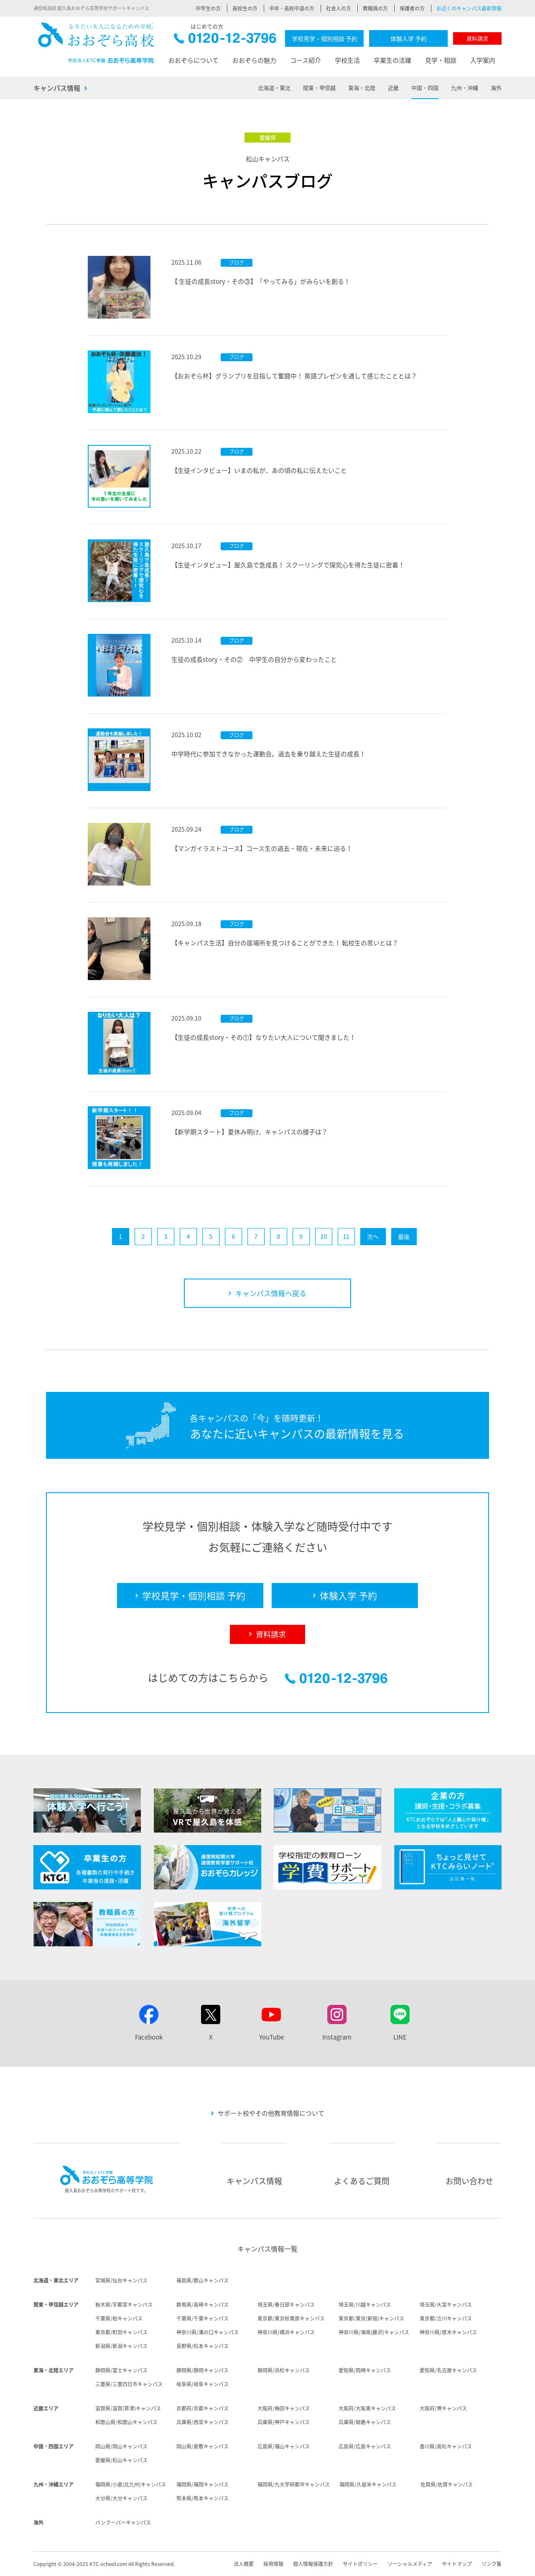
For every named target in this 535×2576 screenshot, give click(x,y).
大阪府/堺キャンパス (443, 2408)
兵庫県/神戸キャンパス (283, 2422)
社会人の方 (338, 8)
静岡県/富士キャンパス (121, 2370)
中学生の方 (208, 8)
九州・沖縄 (464, 88)
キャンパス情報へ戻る (270, 1293)
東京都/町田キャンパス (121, 2332)
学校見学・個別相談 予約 (324, 38)
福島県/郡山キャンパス (202, 2280)
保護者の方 (412, 8)
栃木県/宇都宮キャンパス (124, 2304)
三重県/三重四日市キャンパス (129, 2384)
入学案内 (482, 60)
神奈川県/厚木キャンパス (448, 2332)
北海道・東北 (274, 88)
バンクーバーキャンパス (123, 2522)
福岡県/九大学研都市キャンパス (293, 2484)
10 (323, 1236)
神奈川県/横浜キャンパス (286, 2332)
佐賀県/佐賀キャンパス (446, 2484)
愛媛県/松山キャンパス (121, 2460)
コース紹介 (305, 60)
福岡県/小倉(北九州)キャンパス (130, 2484)
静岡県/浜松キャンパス (283, 2370)
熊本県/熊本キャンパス (202, 2498)
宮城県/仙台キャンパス (121, 2280)
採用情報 (273, 2564)
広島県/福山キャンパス (283, 2446)
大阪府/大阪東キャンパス (367, 2408)
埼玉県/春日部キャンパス (286, 2304)
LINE (400, 2037)
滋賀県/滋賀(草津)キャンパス (128, 2408)
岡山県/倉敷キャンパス (202, 2446)
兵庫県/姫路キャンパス (365, 2422)
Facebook (149, 2037)
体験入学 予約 (408, 38)
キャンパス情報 (56, 88)
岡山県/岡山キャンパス (121, 2446)
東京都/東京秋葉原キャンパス (291, 2318)
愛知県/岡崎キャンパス (365, 2370)
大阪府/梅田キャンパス (283, 2408)
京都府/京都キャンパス (202, 2408)
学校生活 (347, 60)
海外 (496, 88)
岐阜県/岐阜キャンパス (202, 2384)
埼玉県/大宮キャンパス (446, 2304)
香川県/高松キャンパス (446, 2446)
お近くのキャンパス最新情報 (469, 8)
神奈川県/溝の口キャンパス (207, 2332)
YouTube (271, 2037)
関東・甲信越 (319, 88)
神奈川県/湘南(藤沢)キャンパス (374, 2332)
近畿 (393, 88)
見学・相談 (440, 60)
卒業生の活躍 (392, 60)
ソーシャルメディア (409, 2564)
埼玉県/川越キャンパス (365, 2304)
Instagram (337, 2037)
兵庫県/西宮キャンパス (202, 2422)
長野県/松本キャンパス (202, 2346)
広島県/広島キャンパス (365, 2446)
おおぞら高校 (96, 43)
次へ (373, 1236)
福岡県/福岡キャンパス (202, 2484)
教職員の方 (375, 8)
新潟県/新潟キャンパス (121, 2346)
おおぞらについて (193, 60)
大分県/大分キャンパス (121, 2498)
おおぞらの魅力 (254, 60)
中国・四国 (424, 88)
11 (346, 1236)
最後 (404, 1236)
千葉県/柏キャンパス (119, 2318)
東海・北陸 (361, 88)
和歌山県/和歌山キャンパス (126, 2422)
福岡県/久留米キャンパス (368, 2484)
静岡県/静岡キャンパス (202, 2370)
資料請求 (477, 38)
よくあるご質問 (362, 2181)
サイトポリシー (360, 2564)
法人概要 (244, 2564)
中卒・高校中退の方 (291, 8)
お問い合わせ (469, 2181)
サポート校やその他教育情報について (271, 2113)
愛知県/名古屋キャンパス (448, 2370)
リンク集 (492, 2564)
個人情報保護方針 (313, 2564)
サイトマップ (457, 2564)
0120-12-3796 (225, 40)
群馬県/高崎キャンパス (202, 2304)
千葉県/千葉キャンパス (202, 2318)
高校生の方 (244, 8)
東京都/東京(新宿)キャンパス (371, 2318)
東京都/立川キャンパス (446, 2318)
